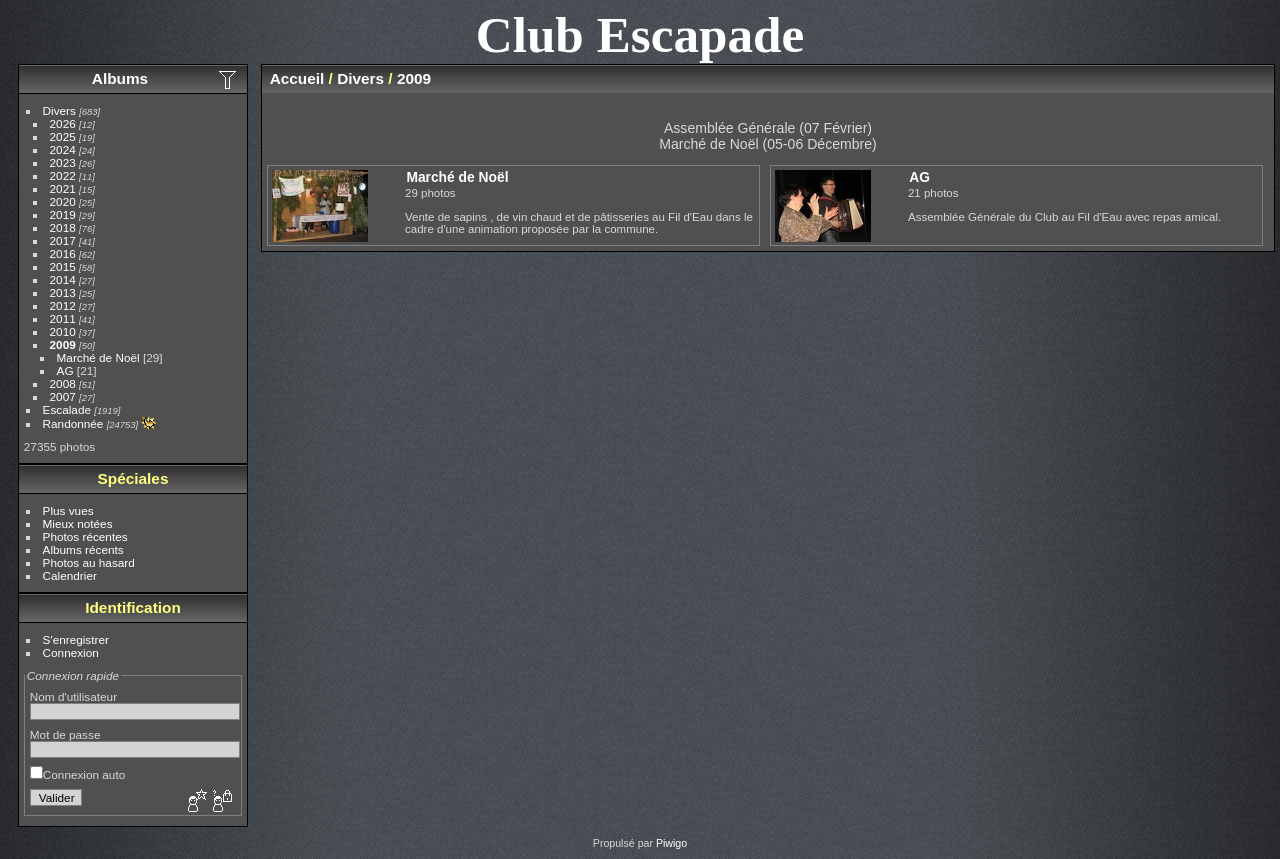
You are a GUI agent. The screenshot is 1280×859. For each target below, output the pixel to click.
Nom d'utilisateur (73, 696)
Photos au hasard (89, 562)
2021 (63, 188)
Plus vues (68, 510)
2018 (63, 227)
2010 (63, 331)
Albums (120, 78)
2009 (63, 344)
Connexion (71, 652)
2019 (63, 214)
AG (65, 370)
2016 (63, 253)
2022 (63, 175)
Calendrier (70, 575)
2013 (63, 292)
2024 (63, 149)
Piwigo (671, 843)
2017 (63, 240)
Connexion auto (77, 774)
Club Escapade (640, 34)
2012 (63, 305)
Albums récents (83, 549)
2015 (63, 266)
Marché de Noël (98, 357)
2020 (63, 201)
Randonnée (73, 423)
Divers (59, 110)
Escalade (67, 409)
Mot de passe (65, 734)
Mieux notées (78, 523)
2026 (63, 123)
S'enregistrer (76, 639)
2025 (63, 136)
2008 (63, 383)
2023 (63, 162)
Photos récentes (85, 536)
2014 (63, 279)
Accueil (297, 78)
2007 (63, 396)
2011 (63, 318)
